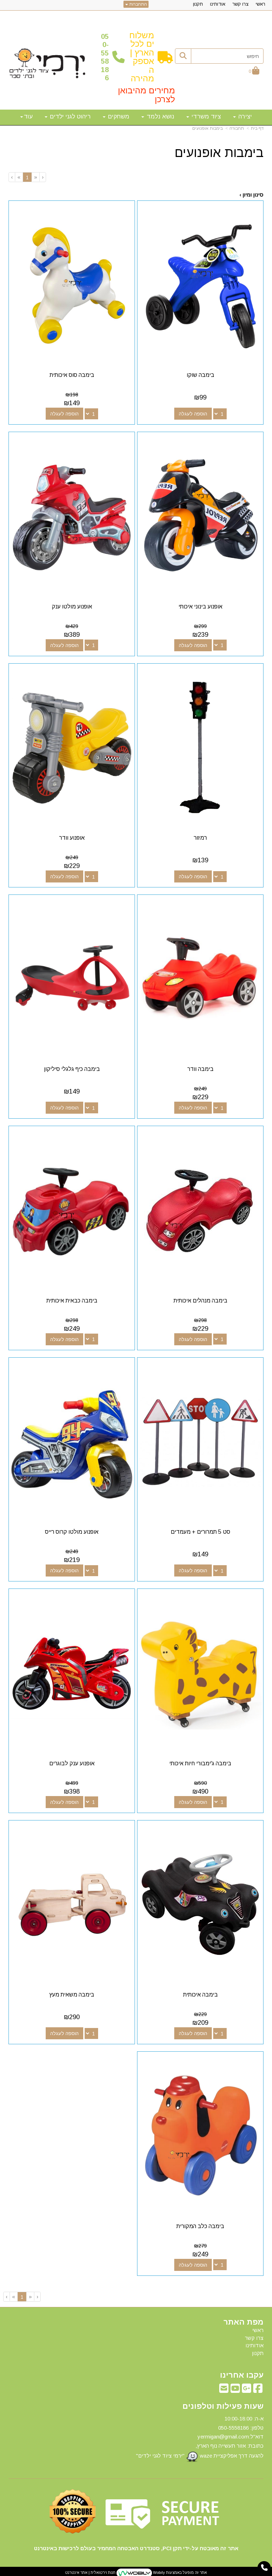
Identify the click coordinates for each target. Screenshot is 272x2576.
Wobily (158, 2573)
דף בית (257, 128)
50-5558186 (105, 57)
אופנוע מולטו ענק (72, 607)
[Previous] (35, 177)
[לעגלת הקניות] (254, 71)
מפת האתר (243, 2322)
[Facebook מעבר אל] (257, 2390)
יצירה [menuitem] (242, 116)
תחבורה (237, 128)
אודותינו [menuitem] (217, 4)
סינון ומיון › (251, 195)
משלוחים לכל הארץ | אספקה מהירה (141, 56)
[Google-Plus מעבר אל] (246, 2390)
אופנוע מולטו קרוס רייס (71, 1532)
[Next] (19, 177)
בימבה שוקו (200, 375)
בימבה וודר (200, 1069)
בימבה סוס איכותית (72, 375)
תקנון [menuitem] (198, 4)
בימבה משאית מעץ (71, 1995)
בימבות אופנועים (207, 128)
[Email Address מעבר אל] (223, 2390)
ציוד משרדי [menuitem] (203, 116)
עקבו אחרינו (242, 2375)
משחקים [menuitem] (116, 116)
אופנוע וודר (72, 838)
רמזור (200, 838)
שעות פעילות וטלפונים (223, 2406)
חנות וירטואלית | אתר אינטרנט (90, 2573)
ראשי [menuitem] (260, 4)
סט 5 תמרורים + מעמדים (200, 1532)
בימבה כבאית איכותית (71, 1301)
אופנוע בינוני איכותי (200, 607)
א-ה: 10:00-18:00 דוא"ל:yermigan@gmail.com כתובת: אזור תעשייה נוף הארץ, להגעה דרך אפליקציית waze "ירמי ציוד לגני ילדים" (200, 2439)
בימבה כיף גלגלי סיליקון (72, 1069)
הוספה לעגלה (193, 413)
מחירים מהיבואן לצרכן (146, 95)
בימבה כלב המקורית (200, 2226)
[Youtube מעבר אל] (235, 2390)
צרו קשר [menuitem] (240, 4)
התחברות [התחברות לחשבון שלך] (136, 4)
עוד (26, 116)
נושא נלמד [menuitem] (157, 116)
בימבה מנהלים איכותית (200, 1301)
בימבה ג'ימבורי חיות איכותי (200, 1763)
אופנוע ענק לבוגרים (72, 1763)
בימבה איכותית (200, 1995)
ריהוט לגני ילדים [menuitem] (68, 116)
